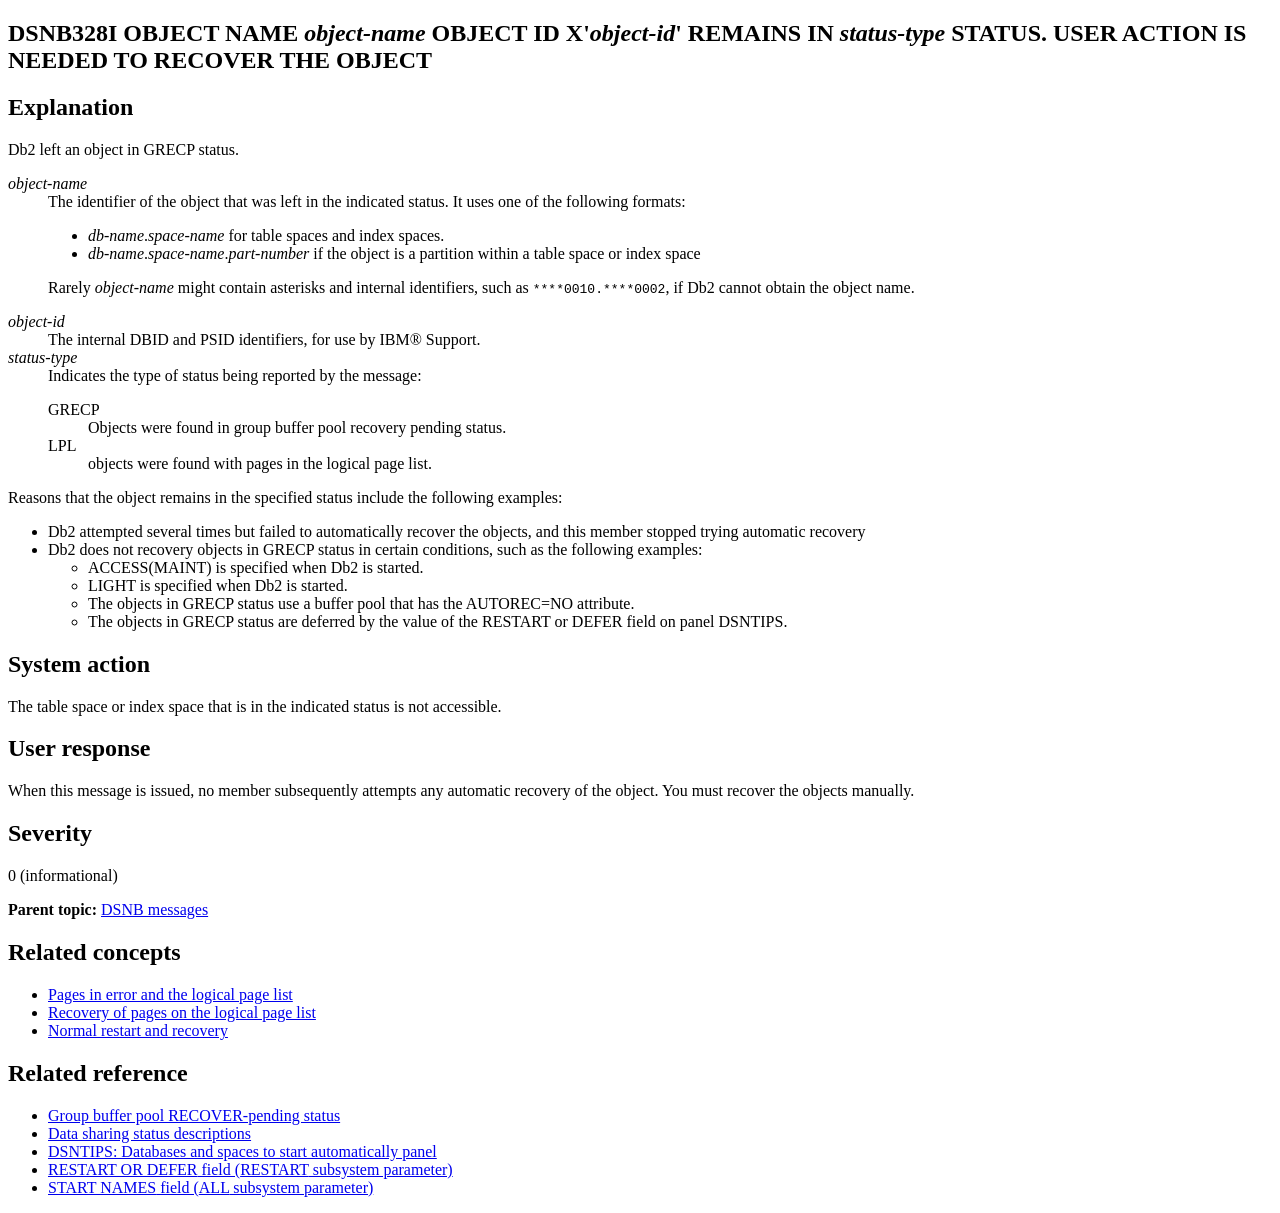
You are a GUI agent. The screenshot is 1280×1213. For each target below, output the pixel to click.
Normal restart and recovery (138, 1030)
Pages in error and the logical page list (170, 994)
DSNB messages (154, 909)
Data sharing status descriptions (149, 1133)
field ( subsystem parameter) (250, 1169)
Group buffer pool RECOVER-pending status (194, 1115)
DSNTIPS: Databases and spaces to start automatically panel (242, 1151)
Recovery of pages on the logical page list (182, 1012)
